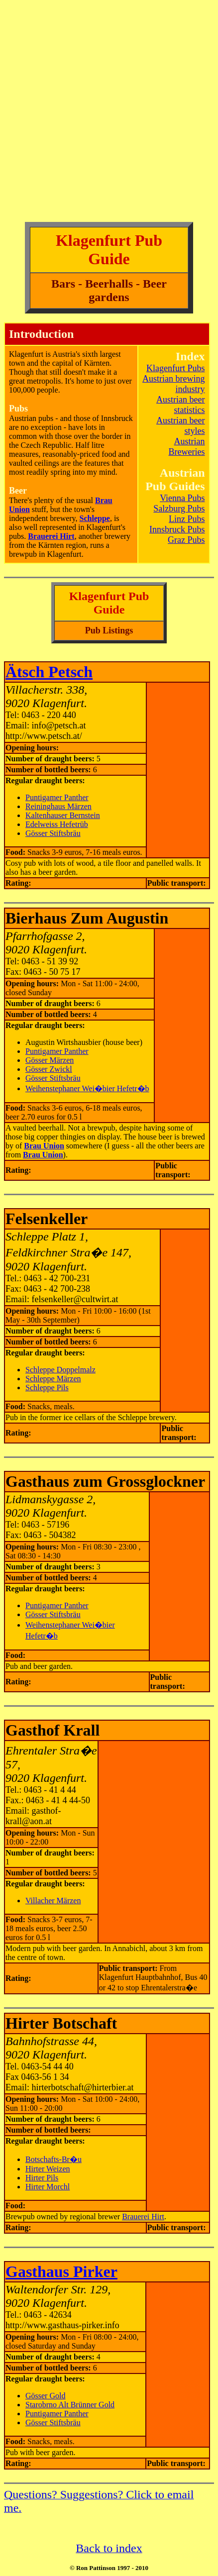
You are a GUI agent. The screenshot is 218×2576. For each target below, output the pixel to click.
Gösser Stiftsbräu (53, 833)
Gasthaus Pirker (61, 2271)
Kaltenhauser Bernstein (62, 815)
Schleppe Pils (47, 1387)
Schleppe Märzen (53, 1378)
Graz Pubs (186, 540)
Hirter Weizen (47, 2168)
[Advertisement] (109, 113)
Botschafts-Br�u (53, 2159)
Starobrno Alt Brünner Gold (69, 2404)
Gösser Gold (45, 2395)
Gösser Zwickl (48, 1069)
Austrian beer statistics (180, 405)
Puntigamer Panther (57, 797)
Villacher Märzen (53, 1900)
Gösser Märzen (49, 1060)
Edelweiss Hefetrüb (56, 824)
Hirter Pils (41, 2177)
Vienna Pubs (182, 498)
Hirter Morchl (47, 2186)
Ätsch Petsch (49, 672)
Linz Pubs (187, 519)
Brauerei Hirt (143, 2216)
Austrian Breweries (187, 446)
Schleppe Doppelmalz (60, 1369)
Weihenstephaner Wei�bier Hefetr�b (87, 1088)
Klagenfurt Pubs (175, 368)
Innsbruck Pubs (177, 529)
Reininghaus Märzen (58, 806)
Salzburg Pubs (179, 509)
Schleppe (95, 518)
